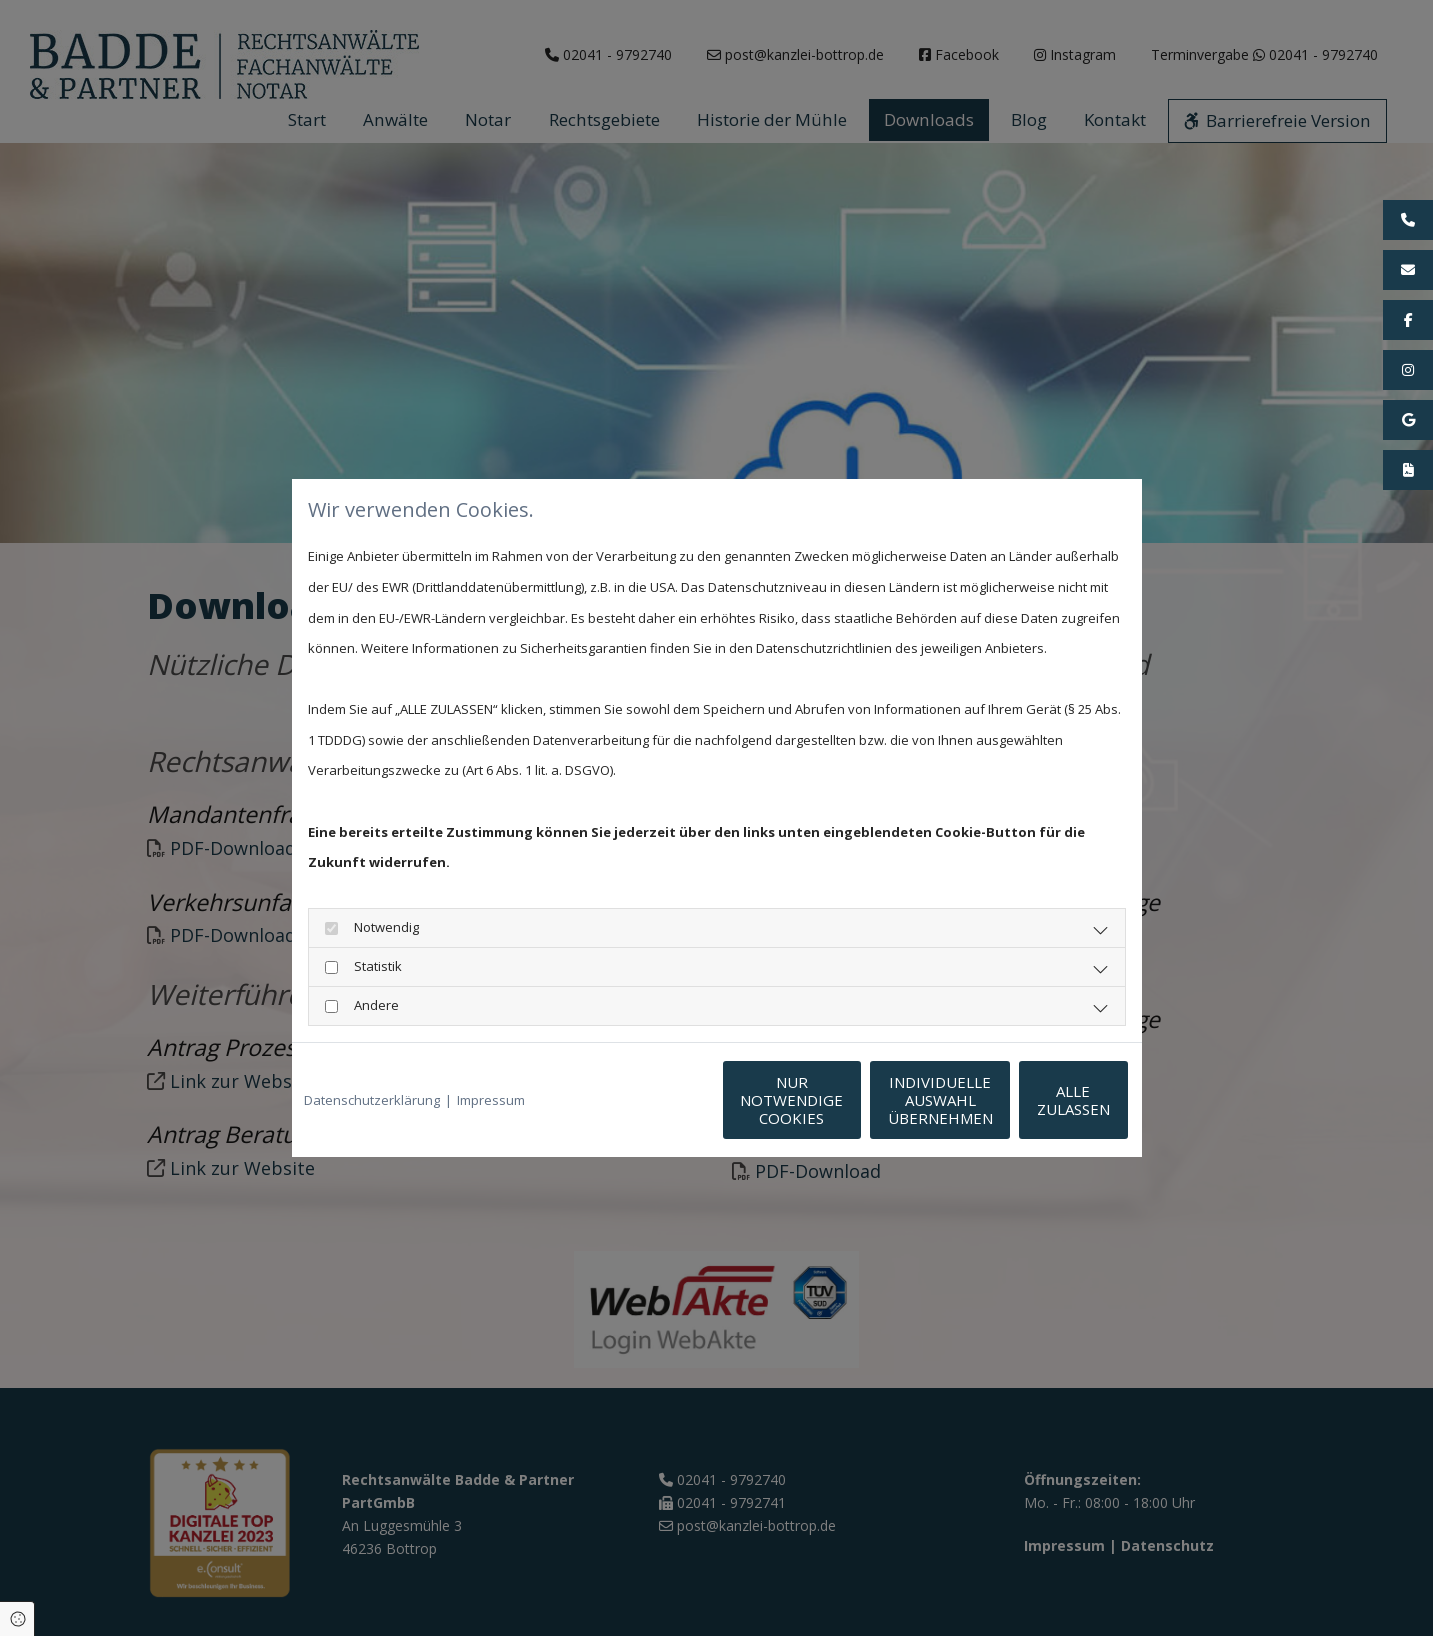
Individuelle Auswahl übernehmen (847, 1100)
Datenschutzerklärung (372, 1100)
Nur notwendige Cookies (657, 1100)
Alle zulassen (1037, 1100)
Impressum (491, 1100)
